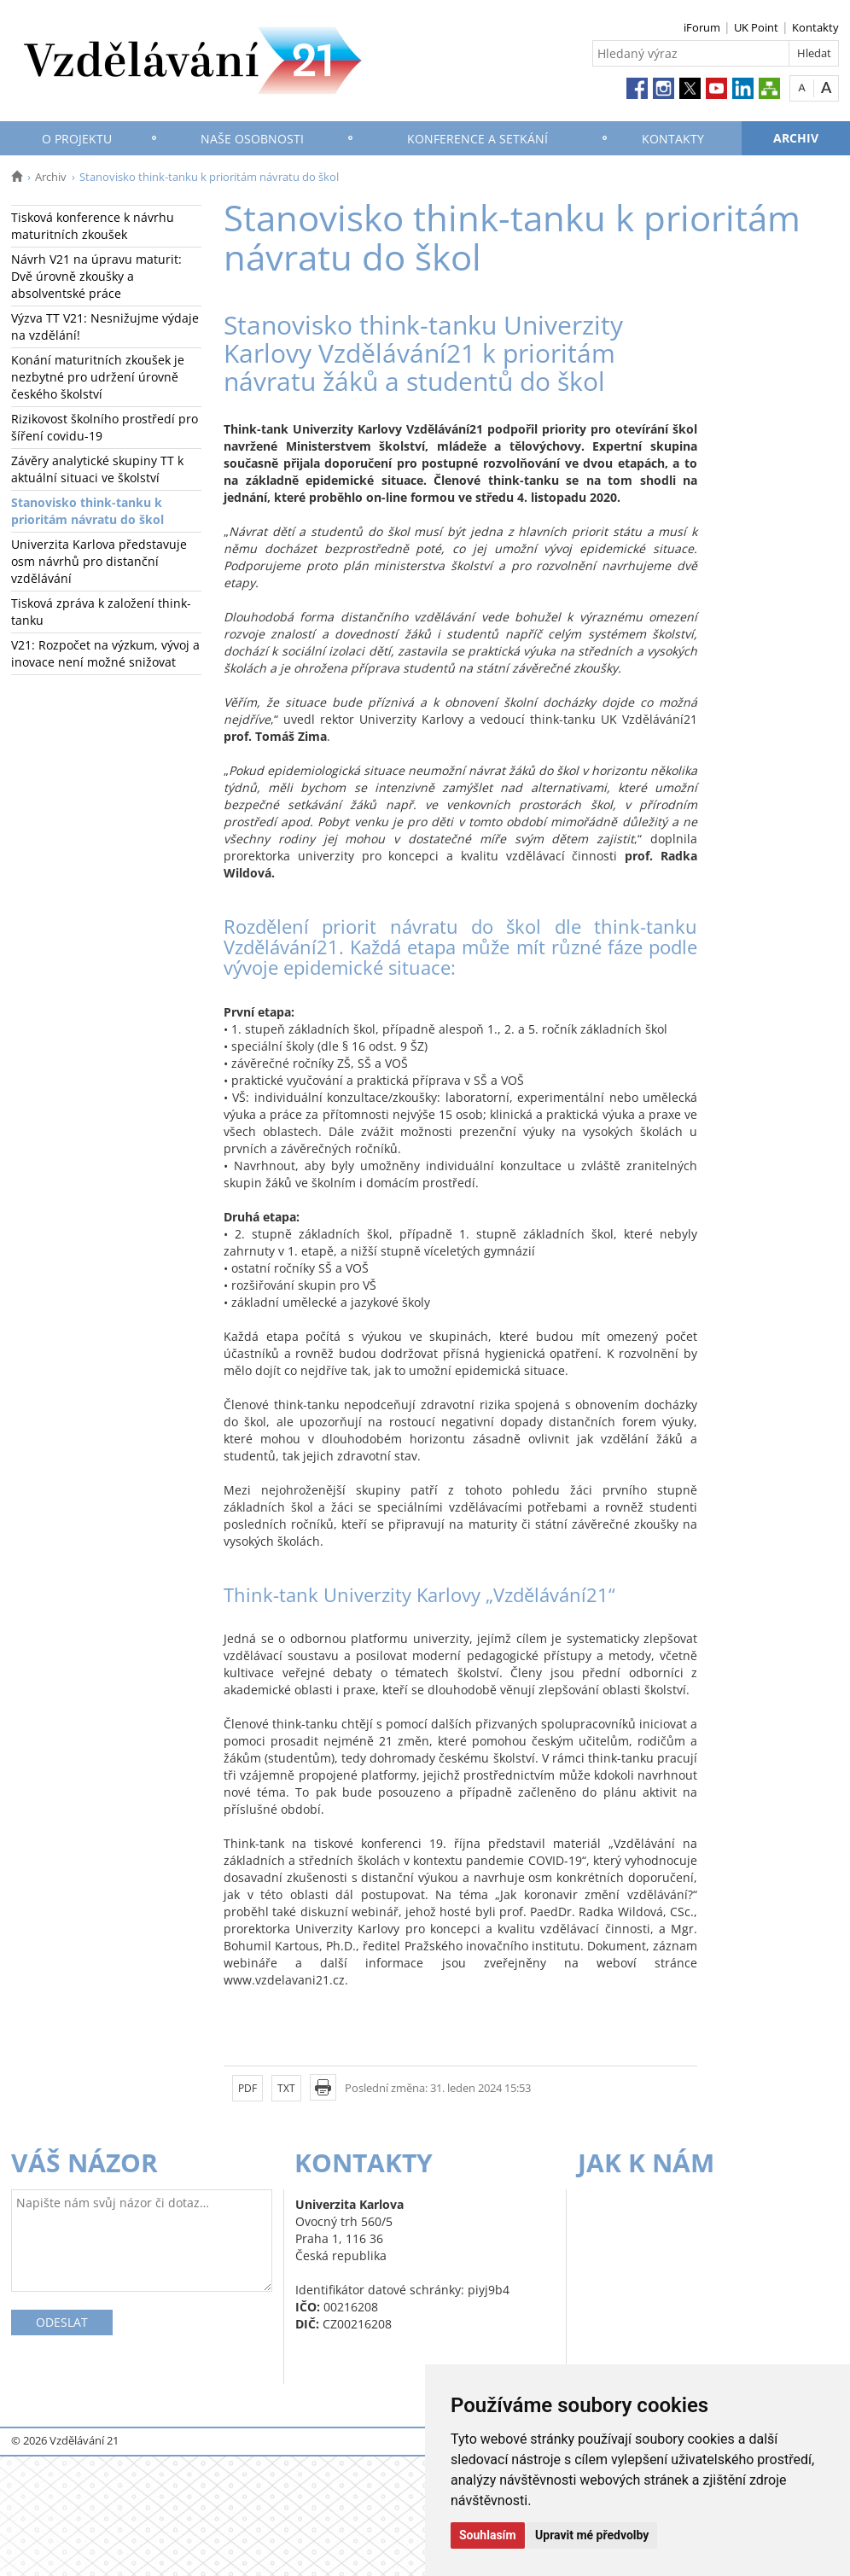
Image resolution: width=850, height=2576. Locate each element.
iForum (702, 27)
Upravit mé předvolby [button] (592, 2535)
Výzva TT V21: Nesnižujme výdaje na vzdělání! (105, 326)
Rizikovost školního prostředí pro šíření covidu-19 (104, 427)
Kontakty (815, 27)
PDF (247, 2088)
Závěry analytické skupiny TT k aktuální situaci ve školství (97, 469)
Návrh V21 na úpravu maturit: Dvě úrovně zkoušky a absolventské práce (96, 276)
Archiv (795, 138)
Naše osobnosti (252, 139)
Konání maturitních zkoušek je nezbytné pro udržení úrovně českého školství (97, 377)
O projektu (77, 139)
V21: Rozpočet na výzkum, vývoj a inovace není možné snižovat (105, 653)
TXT (286, 2088)
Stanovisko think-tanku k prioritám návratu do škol (87, 510)
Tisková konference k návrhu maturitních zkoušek (92, 225)
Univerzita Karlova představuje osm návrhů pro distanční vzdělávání (99, 561)
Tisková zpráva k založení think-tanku (101, 611)
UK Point (756, 27)
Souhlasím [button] (487, 2535)
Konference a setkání (477, 139)
